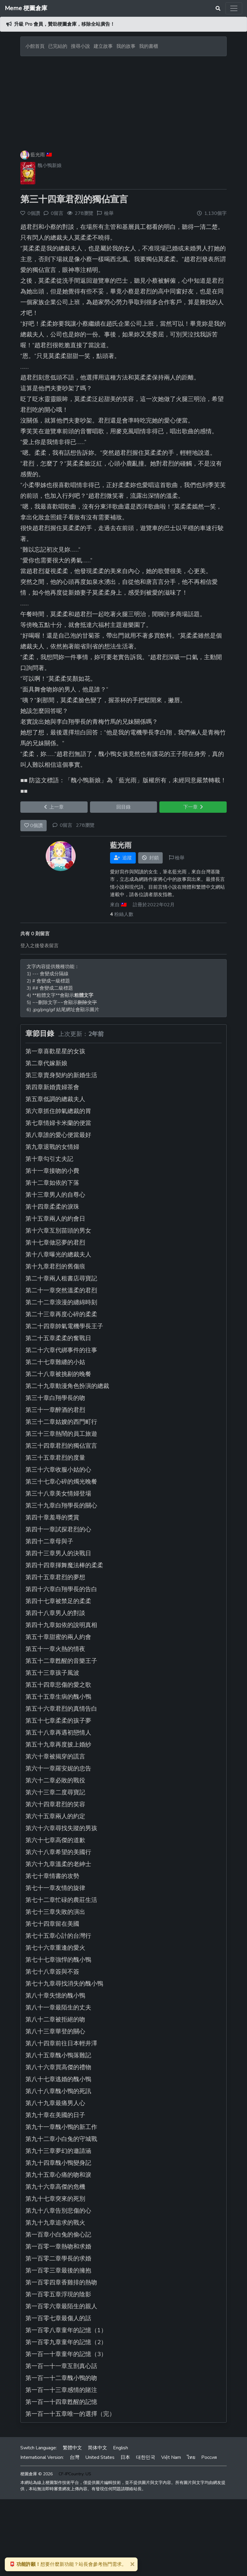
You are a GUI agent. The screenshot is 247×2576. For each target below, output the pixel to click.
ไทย (191, 2457)
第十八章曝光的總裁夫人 (58, 1254)
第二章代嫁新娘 (46, 1063)
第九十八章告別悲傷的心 (58, 2211)
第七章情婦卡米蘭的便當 (58, 1123)
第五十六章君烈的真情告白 (61, 1709)
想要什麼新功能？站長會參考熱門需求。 (67, 2564)
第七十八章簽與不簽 (52, 1972)
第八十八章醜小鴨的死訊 (58, 2091)
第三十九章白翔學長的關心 (61, 1505)
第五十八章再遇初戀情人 (58, 1733)
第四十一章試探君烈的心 (58, 1529)
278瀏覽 (85, 825)
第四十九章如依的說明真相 (61, 1625)
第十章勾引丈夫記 (49, 1159)
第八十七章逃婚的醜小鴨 (58, 2079)
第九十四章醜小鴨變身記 (58, 2163)
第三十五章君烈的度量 (55, 1458)
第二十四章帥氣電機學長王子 (64, 1326)
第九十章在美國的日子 (55, 2115)
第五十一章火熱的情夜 (55, 1649)
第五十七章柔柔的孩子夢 (58, 1721)
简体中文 (97, 2448)
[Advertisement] (123, 101)
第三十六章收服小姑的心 (58, 1470)
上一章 (54, 807)
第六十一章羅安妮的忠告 (58, 1768)
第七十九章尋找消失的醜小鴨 (64, 1984)
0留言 (66, 825)
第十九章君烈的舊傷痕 (55, 1266)
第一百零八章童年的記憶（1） (66, 2330)
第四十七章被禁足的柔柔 (58, 1601)
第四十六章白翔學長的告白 (61, 1589)
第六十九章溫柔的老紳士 (58, 1864)
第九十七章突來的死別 (55, 2199)
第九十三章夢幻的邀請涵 (58, 2151)
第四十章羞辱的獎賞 (52, 1517)
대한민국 (145, 2457)
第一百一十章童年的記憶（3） (66, 2354)
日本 (125, 2457)
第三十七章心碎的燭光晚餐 (61, 1482)
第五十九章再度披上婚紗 (58, 1745)
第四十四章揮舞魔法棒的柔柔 (64, 1565)
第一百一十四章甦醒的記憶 (61, 2402)
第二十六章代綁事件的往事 (61, 1350)
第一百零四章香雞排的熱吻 (61, 2282)
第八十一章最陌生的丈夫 (58, 2007)
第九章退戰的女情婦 (52, 1147)
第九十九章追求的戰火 (55, 2223)
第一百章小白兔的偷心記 (58, 2235)
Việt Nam (171, 2457)
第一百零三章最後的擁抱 (58, 2270)
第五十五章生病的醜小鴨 (58, 1697)
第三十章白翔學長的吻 (55, 1398)
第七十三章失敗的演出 (55, 1912)
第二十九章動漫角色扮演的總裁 (67, 1386)
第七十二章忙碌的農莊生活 (61, 1900)
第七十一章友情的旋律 (55, 1888)
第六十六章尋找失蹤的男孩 (61, 1828)
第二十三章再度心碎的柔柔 (61, 1314)
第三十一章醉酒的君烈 (55, 1410)
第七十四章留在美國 (52, 1924)
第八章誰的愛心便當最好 (58, 1135)
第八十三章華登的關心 (55, 2031)
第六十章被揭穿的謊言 (55, 1756)
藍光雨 (38, 154)
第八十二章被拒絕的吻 (55, 2019)
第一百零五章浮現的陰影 (58, 2294)
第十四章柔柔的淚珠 (52, 1207)
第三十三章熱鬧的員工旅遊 (61, 1434)
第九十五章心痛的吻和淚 (58, 2175)
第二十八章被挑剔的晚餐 (58, 1374)
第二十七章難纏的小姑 (55, 1362)
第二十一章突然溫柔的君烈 (61, 1290)
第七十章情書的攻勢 (52, 1876)
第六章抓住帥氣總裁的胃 (58, 1111)
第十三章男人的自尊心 (55, 1195)
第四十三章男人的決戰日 (58, 1553)
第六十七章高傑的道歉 (55, 1840)
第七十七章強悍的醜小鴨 (58, 1960)
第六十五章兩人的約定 (55, 1816)
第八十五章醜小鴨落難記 (58, 2055)
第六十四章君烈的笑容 (55, 1804)
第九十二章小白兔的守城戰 (61, 2139)
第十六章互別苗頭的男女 (58, 1231)
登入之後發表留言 (39, 945)
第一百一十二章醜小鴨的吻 (61, 2378)
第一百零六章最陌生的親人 (61, 2306)
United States (100, 2457)
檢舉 (109, 213)
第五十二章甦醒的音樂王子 (61, 1661)
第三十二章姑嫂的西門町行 (61, 1422)
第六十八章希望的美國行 (58, 1852)
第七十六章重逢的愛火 (55, 1948)
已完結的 (57, 46)
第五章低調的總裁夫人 (55, 1099)
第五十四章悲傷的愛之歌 (58, 1685)
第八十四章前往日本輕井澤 (61, 2043)
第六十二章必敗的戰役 (55, 1780)
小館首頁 (35, 46)
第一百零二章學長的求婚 (58, 2258)
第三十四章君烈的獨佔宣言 (74, 199)
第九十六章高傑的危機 (55, 2187)
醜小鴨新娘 (50, 165)
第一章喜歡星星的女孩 (55, 1051)
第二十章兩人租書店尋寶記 (61, 1278)
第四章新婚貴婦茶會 (52, 1087)
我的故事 (125, 46)
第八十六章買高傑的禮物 (58, 2067)
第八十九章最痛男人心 (55, 2103)
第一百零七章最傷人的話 (58, 2318)
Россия (209, 2457)
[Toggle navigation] (233, 8)
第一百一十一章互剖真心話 (61, 2366)
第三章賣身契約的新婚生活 (61, 1075)
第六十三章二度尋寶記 (55, 1792)
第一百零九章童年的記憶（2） (66, 2342)
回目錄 (123, 807)
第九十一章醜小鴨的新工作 (61, 2127)
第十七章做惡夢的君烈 (55, 1243)
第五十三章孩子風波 (52, 1673)
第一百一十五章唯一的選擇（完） (70, 2414)
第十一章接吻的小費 (52, 1171)
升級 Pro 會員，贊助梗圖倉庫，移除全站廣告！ (64, 24)
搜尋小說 (81, 46)
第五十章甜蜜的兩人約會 (58, 1637)
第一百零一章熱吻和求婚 (58, 2247)
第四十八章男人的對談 (55, 1613)
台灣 (74, 2457)
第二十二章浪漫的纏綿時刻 (61, 1302)
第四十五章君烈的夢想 (55, 1577)
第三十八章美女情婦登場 (58, 1494)
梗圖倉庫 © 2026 (36, 2474)
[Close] (132, 2564)
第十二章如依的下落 (52, 1183)
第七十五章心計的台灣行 (58, 1936)
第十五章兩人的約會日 (55, 1219)
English (120, 2448)
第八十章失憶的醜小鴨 (55, 1996)
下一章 (193, 807)
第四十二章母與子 (49, 1541)
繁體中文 (72, 2448)
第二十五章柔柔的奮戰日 (58, 1338)
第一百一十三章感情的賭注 (61, 2390)
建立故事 (103, 46)
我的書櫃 (148, 46)
